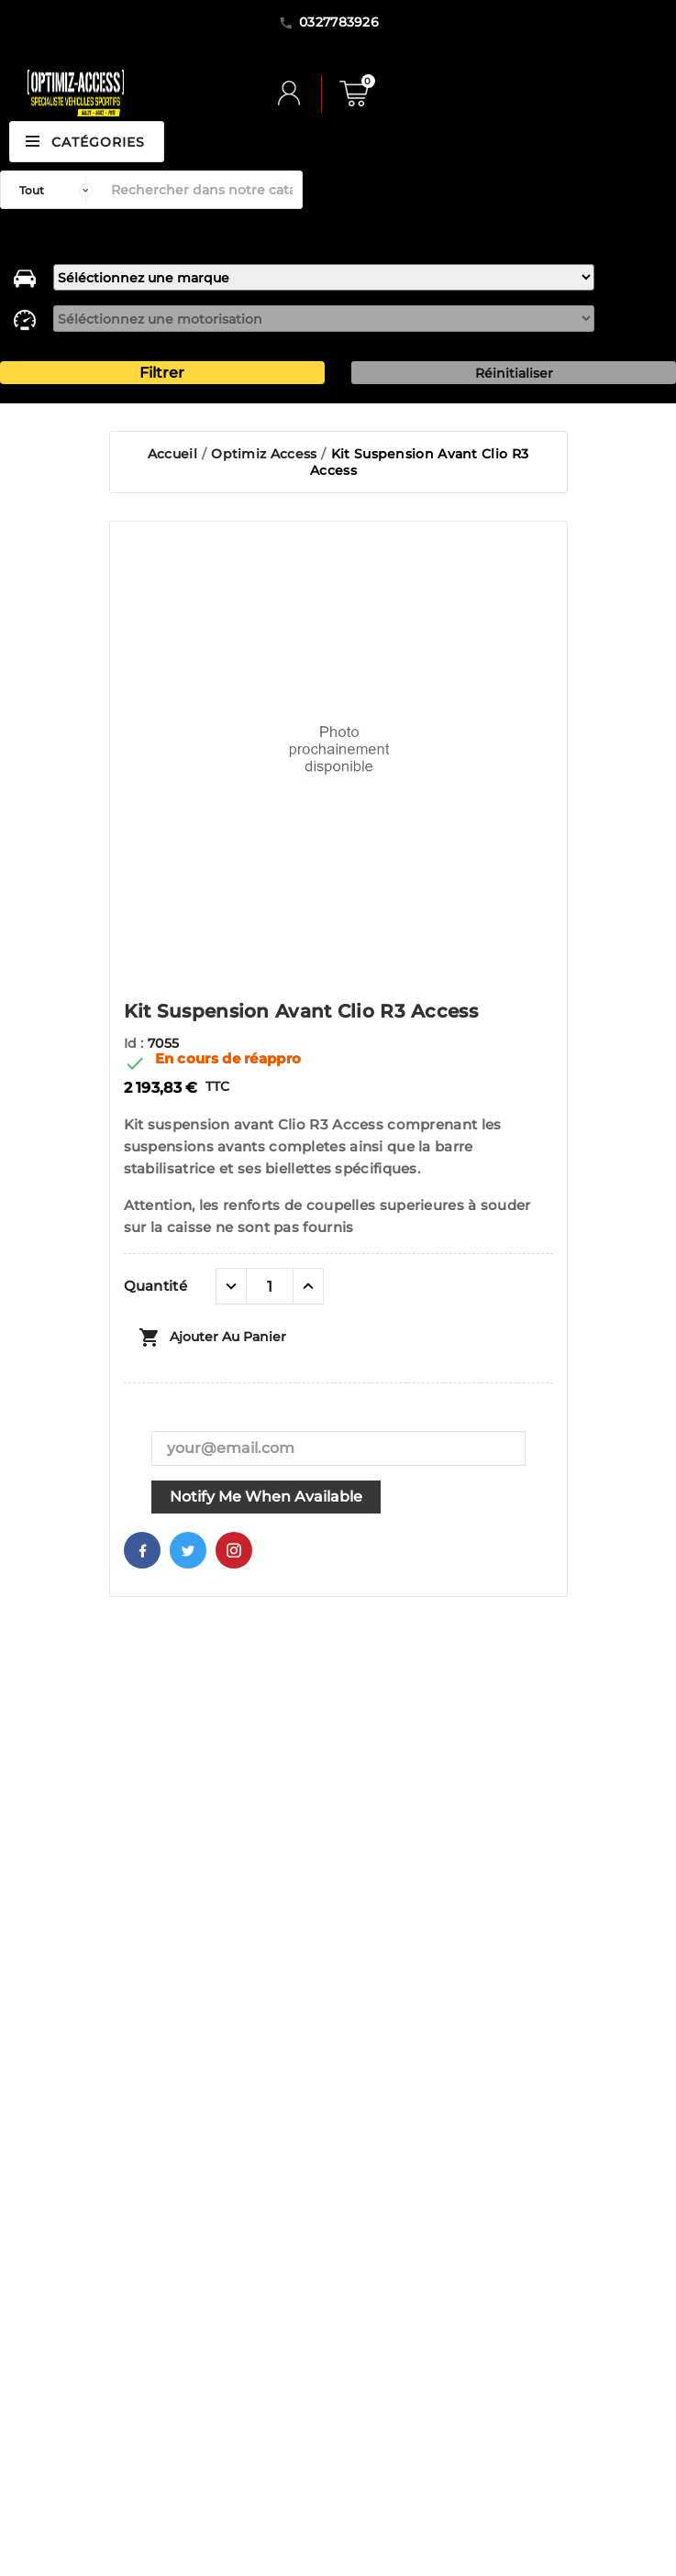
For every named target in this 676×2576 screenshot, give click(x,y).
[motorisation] (323, 318)
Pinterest (234, 1550)
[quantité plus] (308, 1286)
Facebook (142, 1550)
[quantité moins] (231, 1286)
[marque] (323, 277)
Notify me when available (266, 1496)
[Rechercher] (202, 189)
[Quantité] (270, 1286)
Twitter (188, 1550)
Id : (136, 1043)
